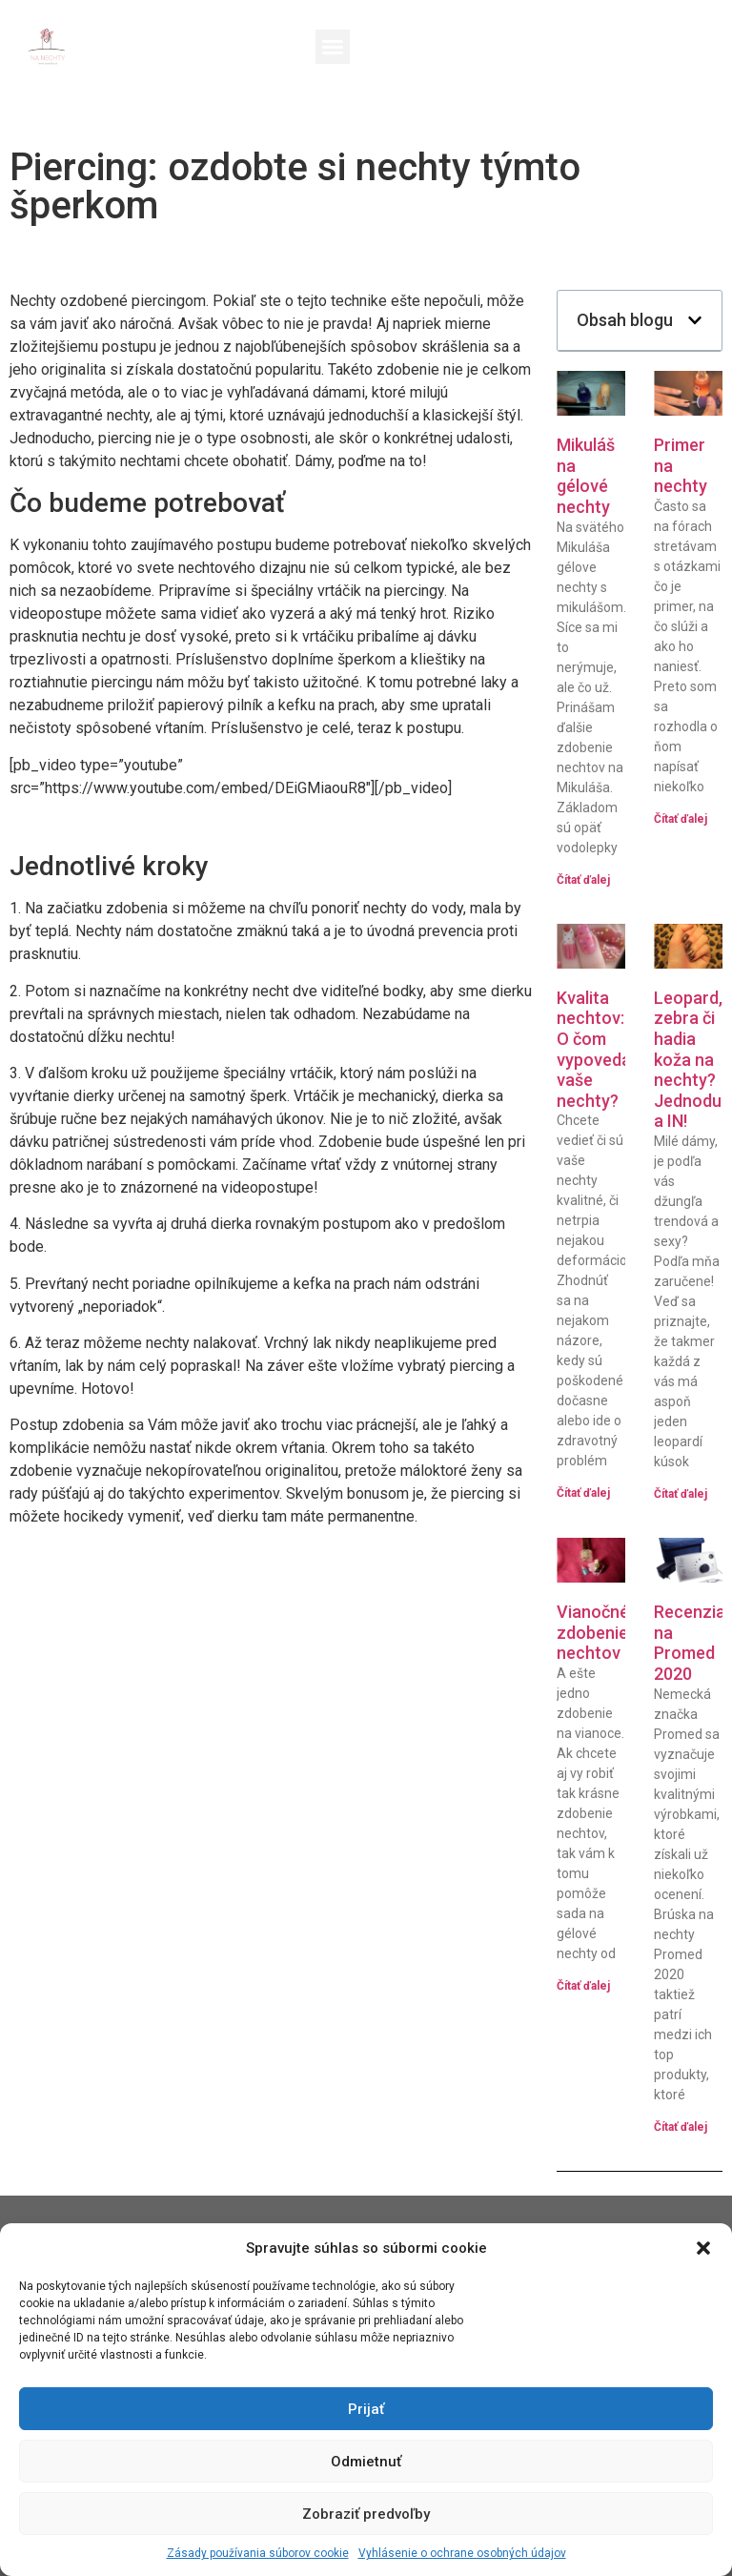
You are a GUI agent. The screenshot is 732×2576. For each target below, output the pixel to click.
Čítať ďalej (583, 880)
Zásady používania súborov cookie (258, 2553)
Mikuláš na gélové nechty (586, 476)
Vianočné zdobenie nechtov (593, 1632)
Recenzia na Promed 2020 (689, 1643)
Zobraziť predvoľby (366, 2514)
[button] (703, 2248)
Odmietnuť (366, 2461)
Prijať (366, 2409)
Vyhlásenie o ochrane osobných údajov (462, 2553)
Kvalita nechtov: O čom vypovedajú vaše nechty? (600, 1049)
